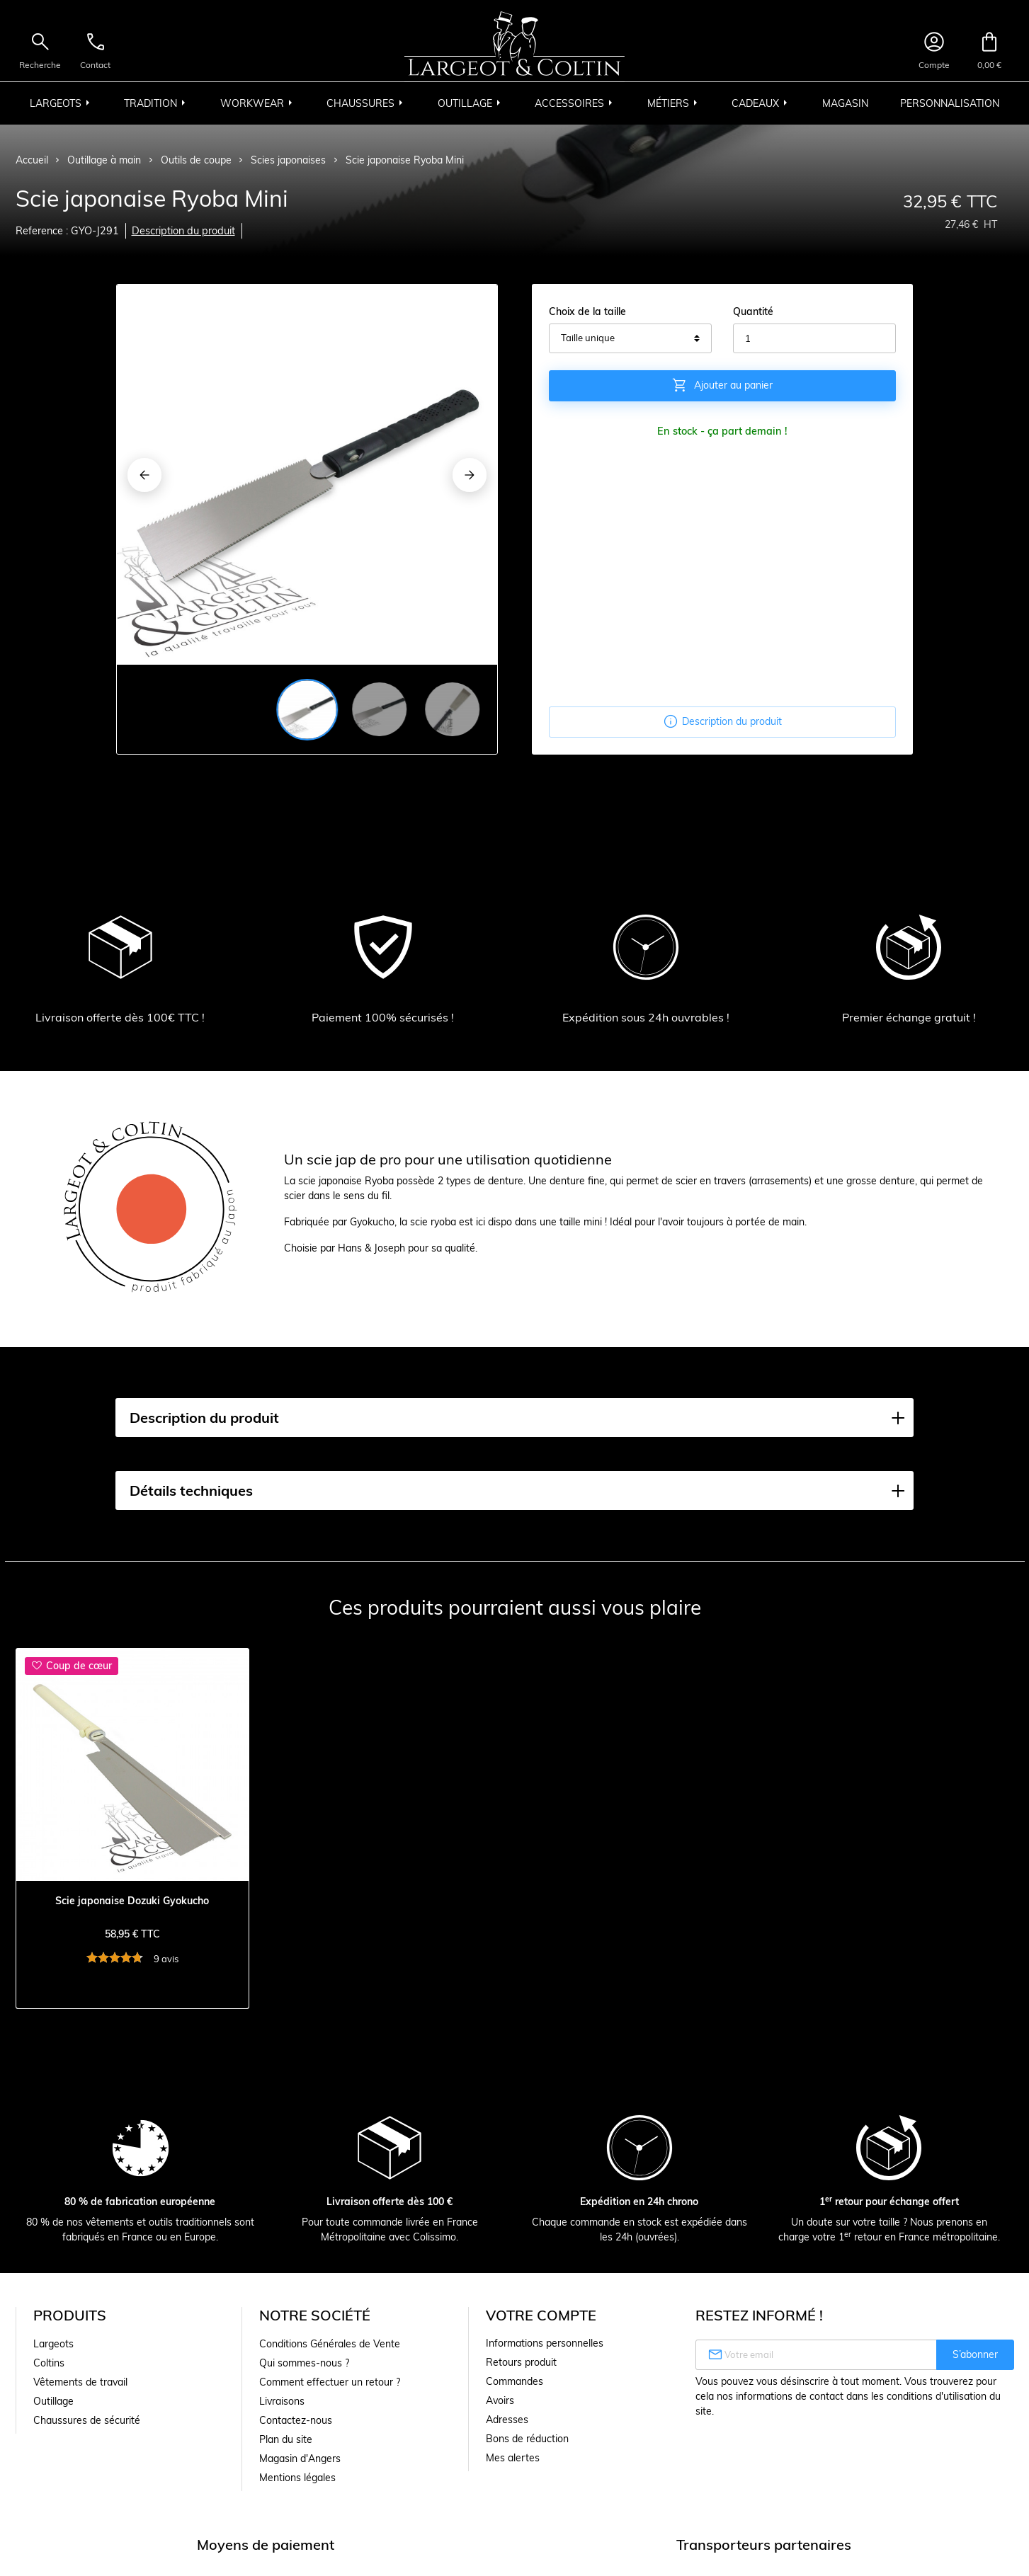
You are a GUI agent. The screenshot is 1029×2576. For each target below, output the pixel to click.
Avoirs (500, 2400)
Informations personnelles (544, 2343)
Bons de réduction (527, 2438)
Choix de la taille (587, 311)
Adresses (507, 2419)
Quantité (753, 311)
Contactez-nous (295, 2420)
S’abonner (975, 2354)
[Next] (470, 475)
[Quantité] (814, 338)
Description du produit (183, 230)
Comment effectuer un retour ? (329, 2382)
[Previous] (144, 475)
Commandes (514, 2381)
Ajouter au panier (722, 385)
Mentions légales (297, 2477)
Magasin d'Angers (300, 2458)
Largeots (53, 2343)
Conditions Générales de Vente (329, 2343)
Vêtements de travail (80, 2382)
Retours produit (521, 2362)
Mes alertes (513, 2457)
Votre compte (541, 2315)
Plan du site (285, 2439)
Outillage (53, 2401)
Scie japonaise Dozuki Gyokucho (132, 1901)
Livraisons (282, 2401)
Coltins (48, 2363)
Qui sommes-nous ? (304, 2363)
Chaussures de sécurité (86, 2420)
